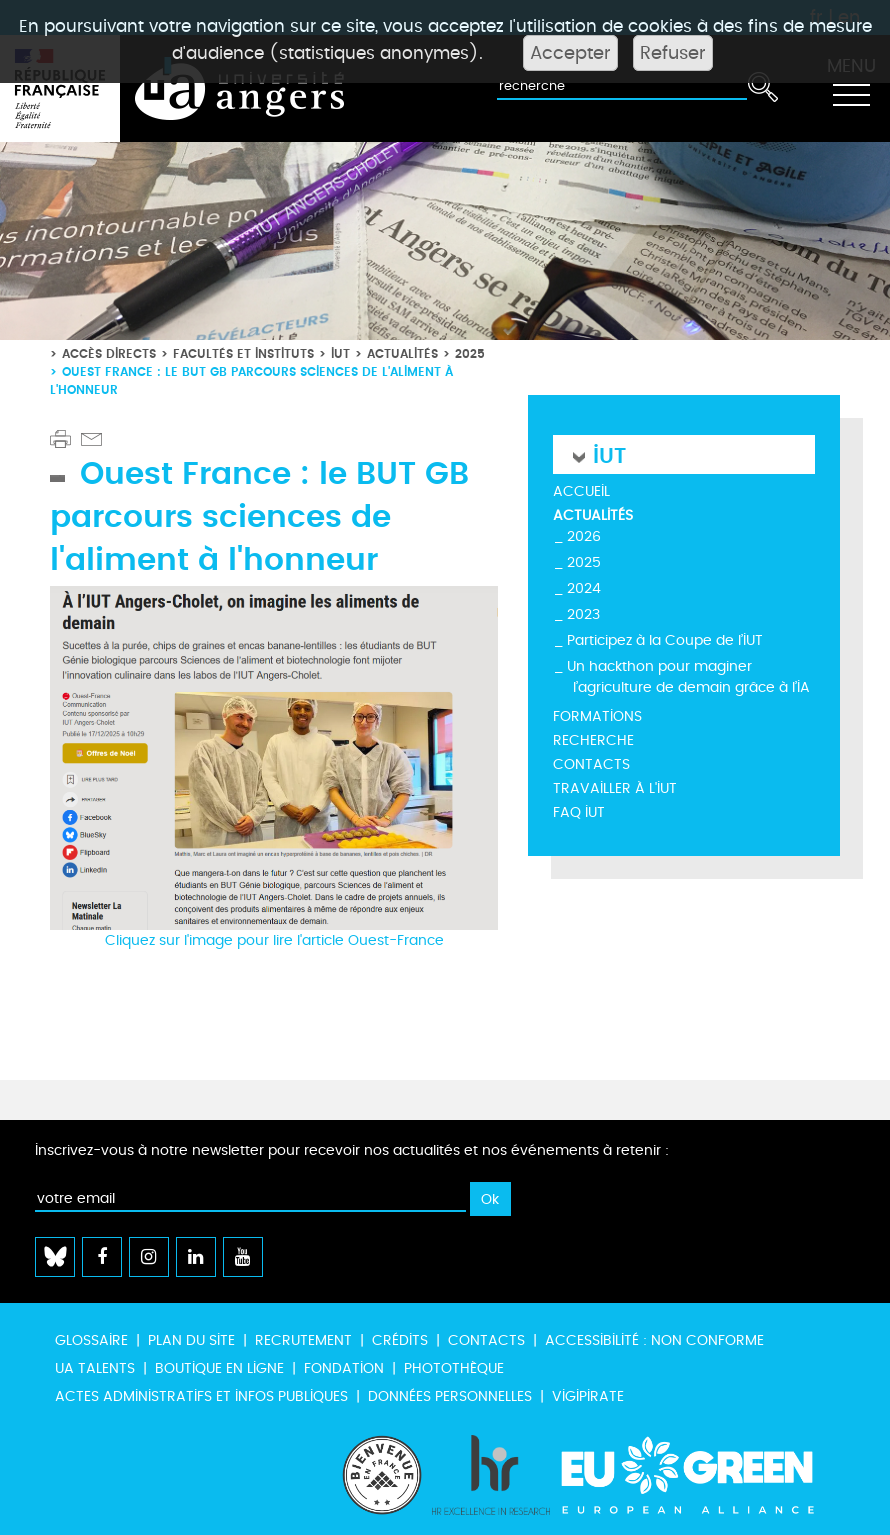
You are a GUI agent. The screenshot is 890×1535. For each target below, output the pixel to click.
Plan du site (191, 1340)
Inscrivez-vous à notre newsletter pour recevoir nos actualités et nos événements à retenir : (352, 1150)
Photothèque (454, 1368)
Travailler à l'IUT (615, 788)
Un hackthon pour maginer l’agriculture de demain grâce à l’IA (688, 677)
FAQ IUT (579, 812)
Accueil (581, 491)
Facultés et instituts (243, 353)
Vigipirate (588, 1396)
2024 (584, 588)
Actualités (402, 353)
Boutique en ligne (219, 1368)
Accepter (570, 53)
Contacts (591, 764)
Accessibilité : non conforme (654, 1340)
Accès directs (109, 353)
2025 (470, 353)
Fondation (344, 1368)
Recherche (593, 740)
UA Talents (95, 1368)
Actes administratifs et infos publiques (201, 1396)
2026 (584, 536)
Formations (597, 716)
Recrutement (303, 1340)
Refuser (673, 53)
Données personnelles (450, 1396)
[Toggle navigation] (851, 89)
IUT (340, 353)
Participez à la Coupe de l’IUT (665, 640)
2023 (583, 614)
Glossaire (91, 1340)
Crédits (400, 1340)
